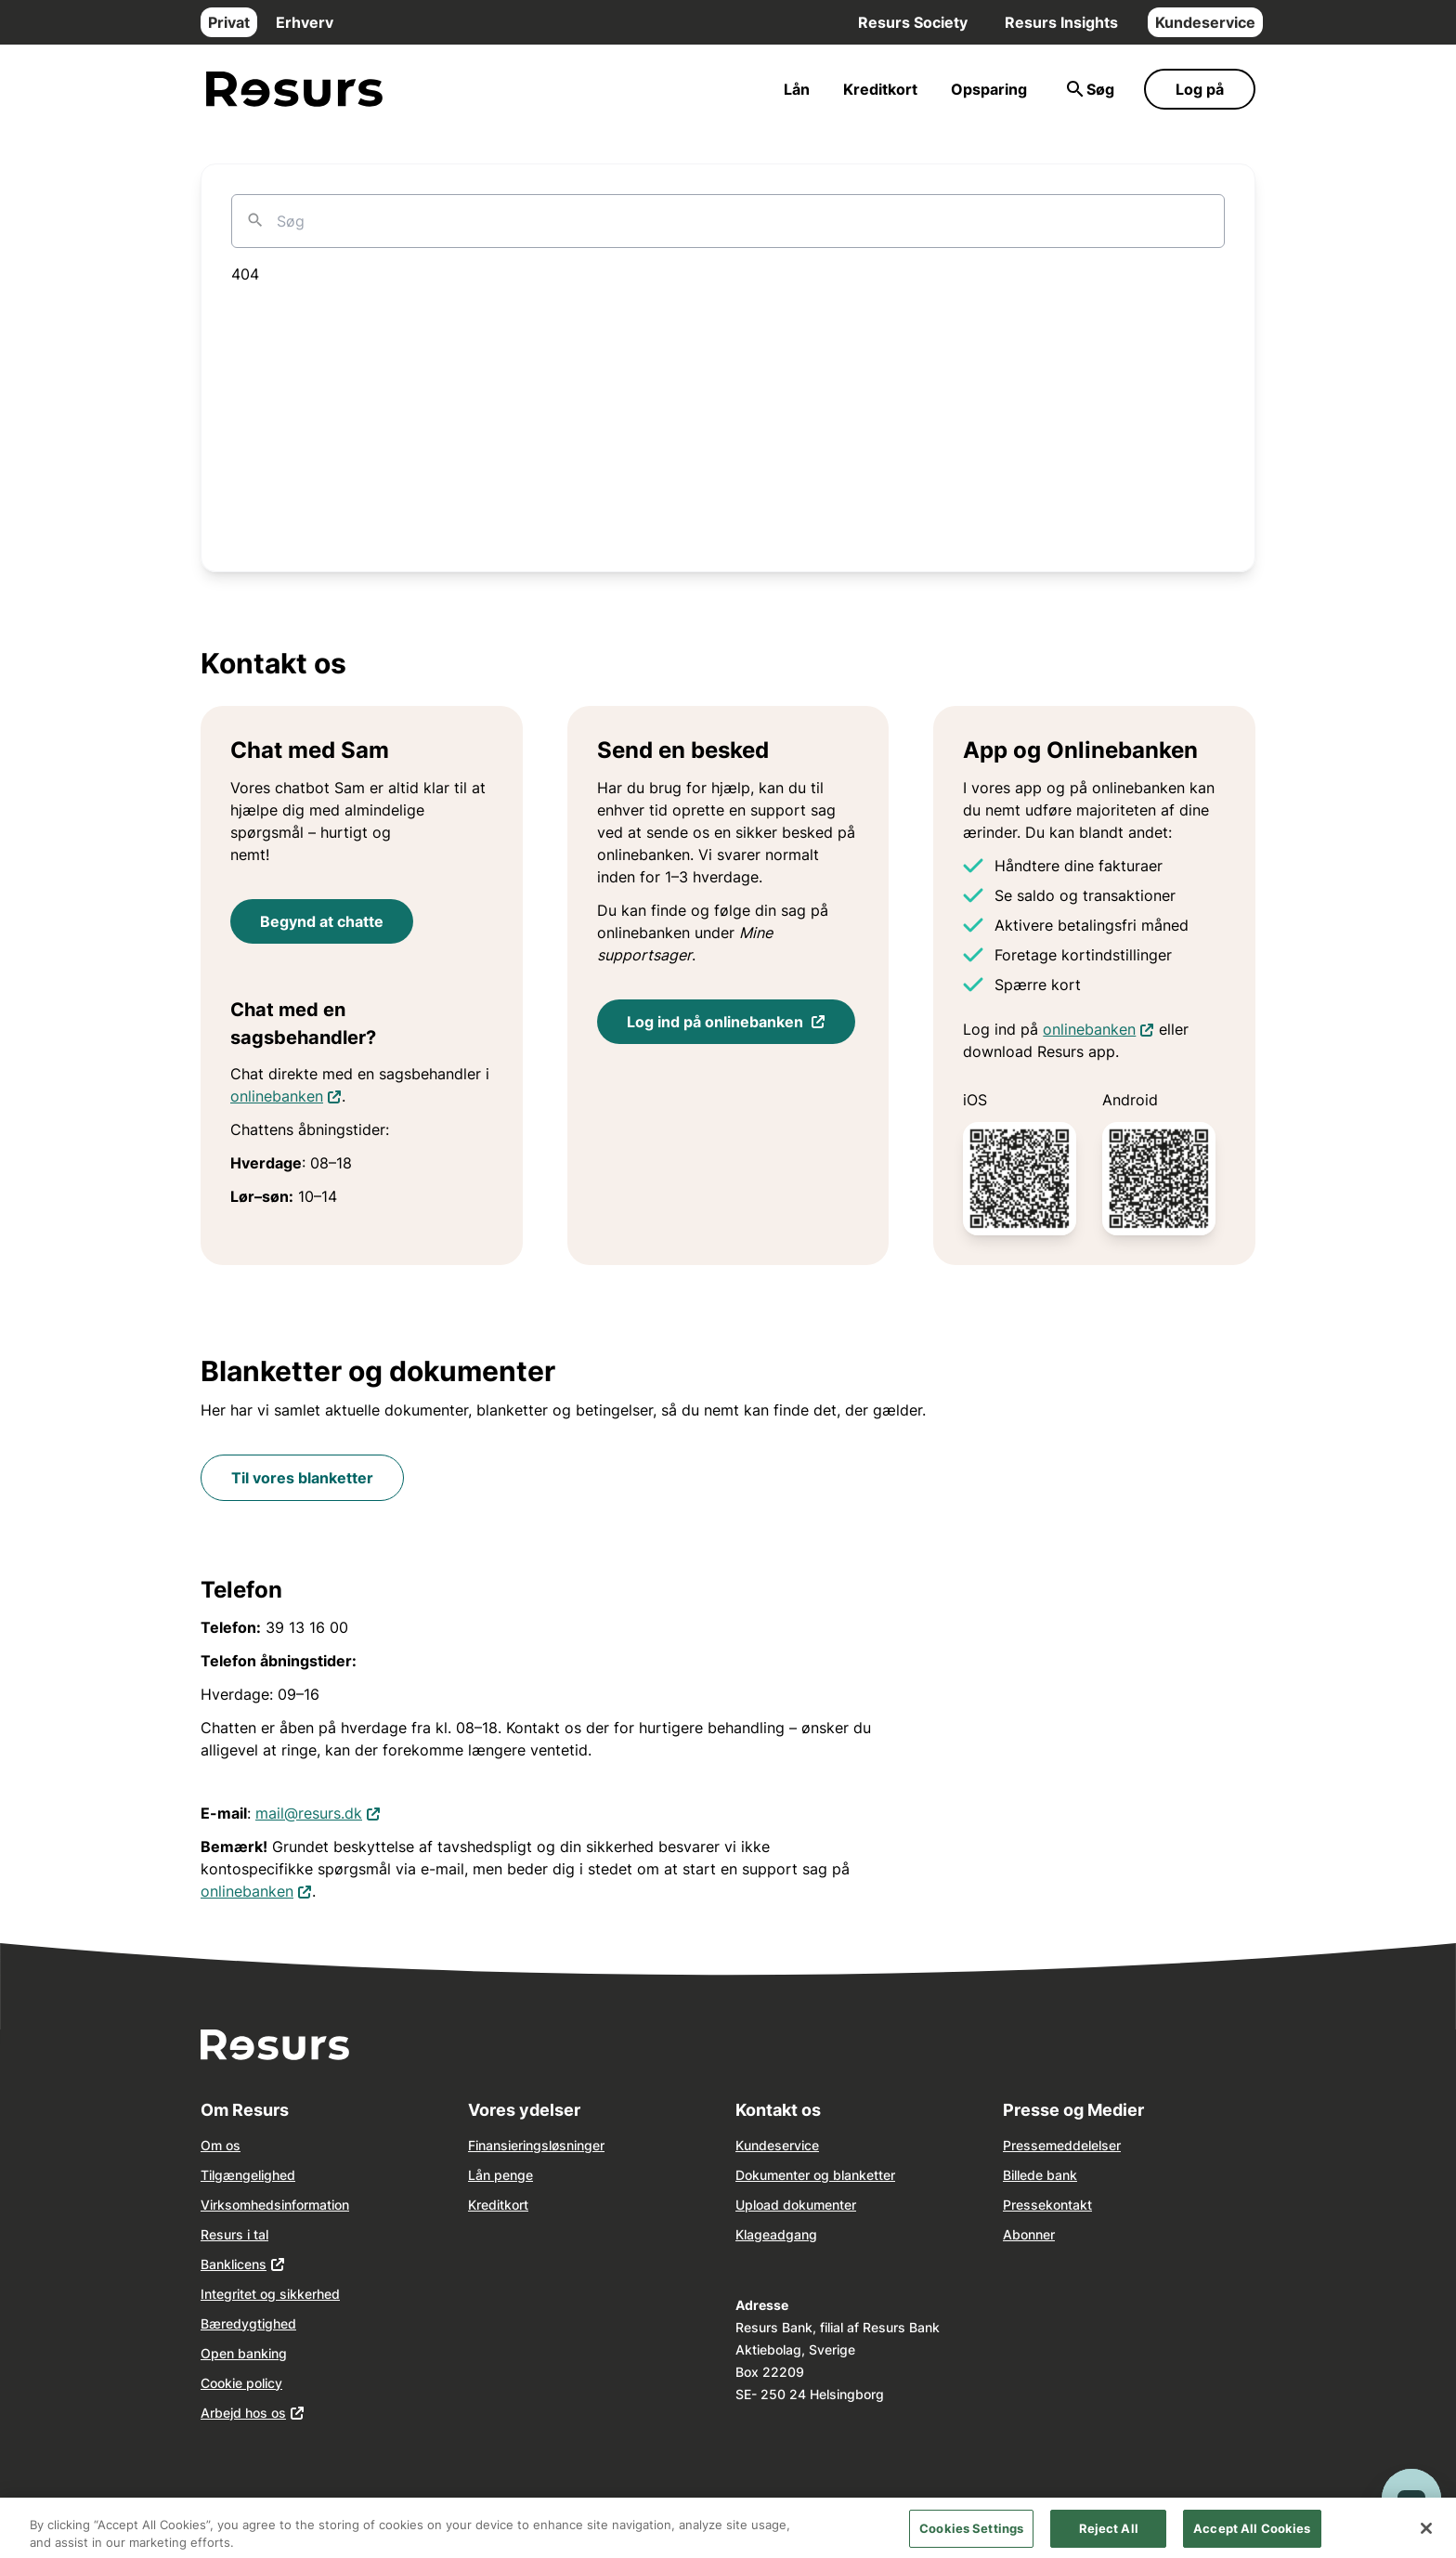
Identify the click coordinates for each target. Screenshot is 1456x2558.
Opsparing (989, 89)
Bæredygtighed (248, 2323)
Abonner (1029, 2234)
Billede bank (1040, 2175)
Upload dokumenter (795, 2204)
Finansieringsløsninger (536, 2145)
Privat (229, 22)
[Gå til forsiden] (294, 89)
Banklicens (233, 2264)
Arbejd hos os (243, 2413)
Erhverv (304, 22)
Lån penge (500, 2175)
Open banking (244, 2353)
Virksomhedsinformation (275, 2204)
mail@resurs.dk (318, 1811)
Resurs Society (913, 22)
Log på (1200, 89)
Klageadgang (776, 2234)
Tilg (212, 2175)
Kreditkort (880, 89)
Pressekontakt (1047, 2204)
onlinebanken (286, 1094)
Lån (797, 89)
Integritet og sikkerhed (270, 2294)
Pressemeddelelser (1062, 2145)
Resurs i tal (234, 2234)
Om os (220, 2145)
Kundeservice (1205, 22)
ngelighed (265, 2175)
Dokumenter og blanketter (815, 2175)
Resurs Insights (1061, 22)
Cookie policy (241, 2383)
